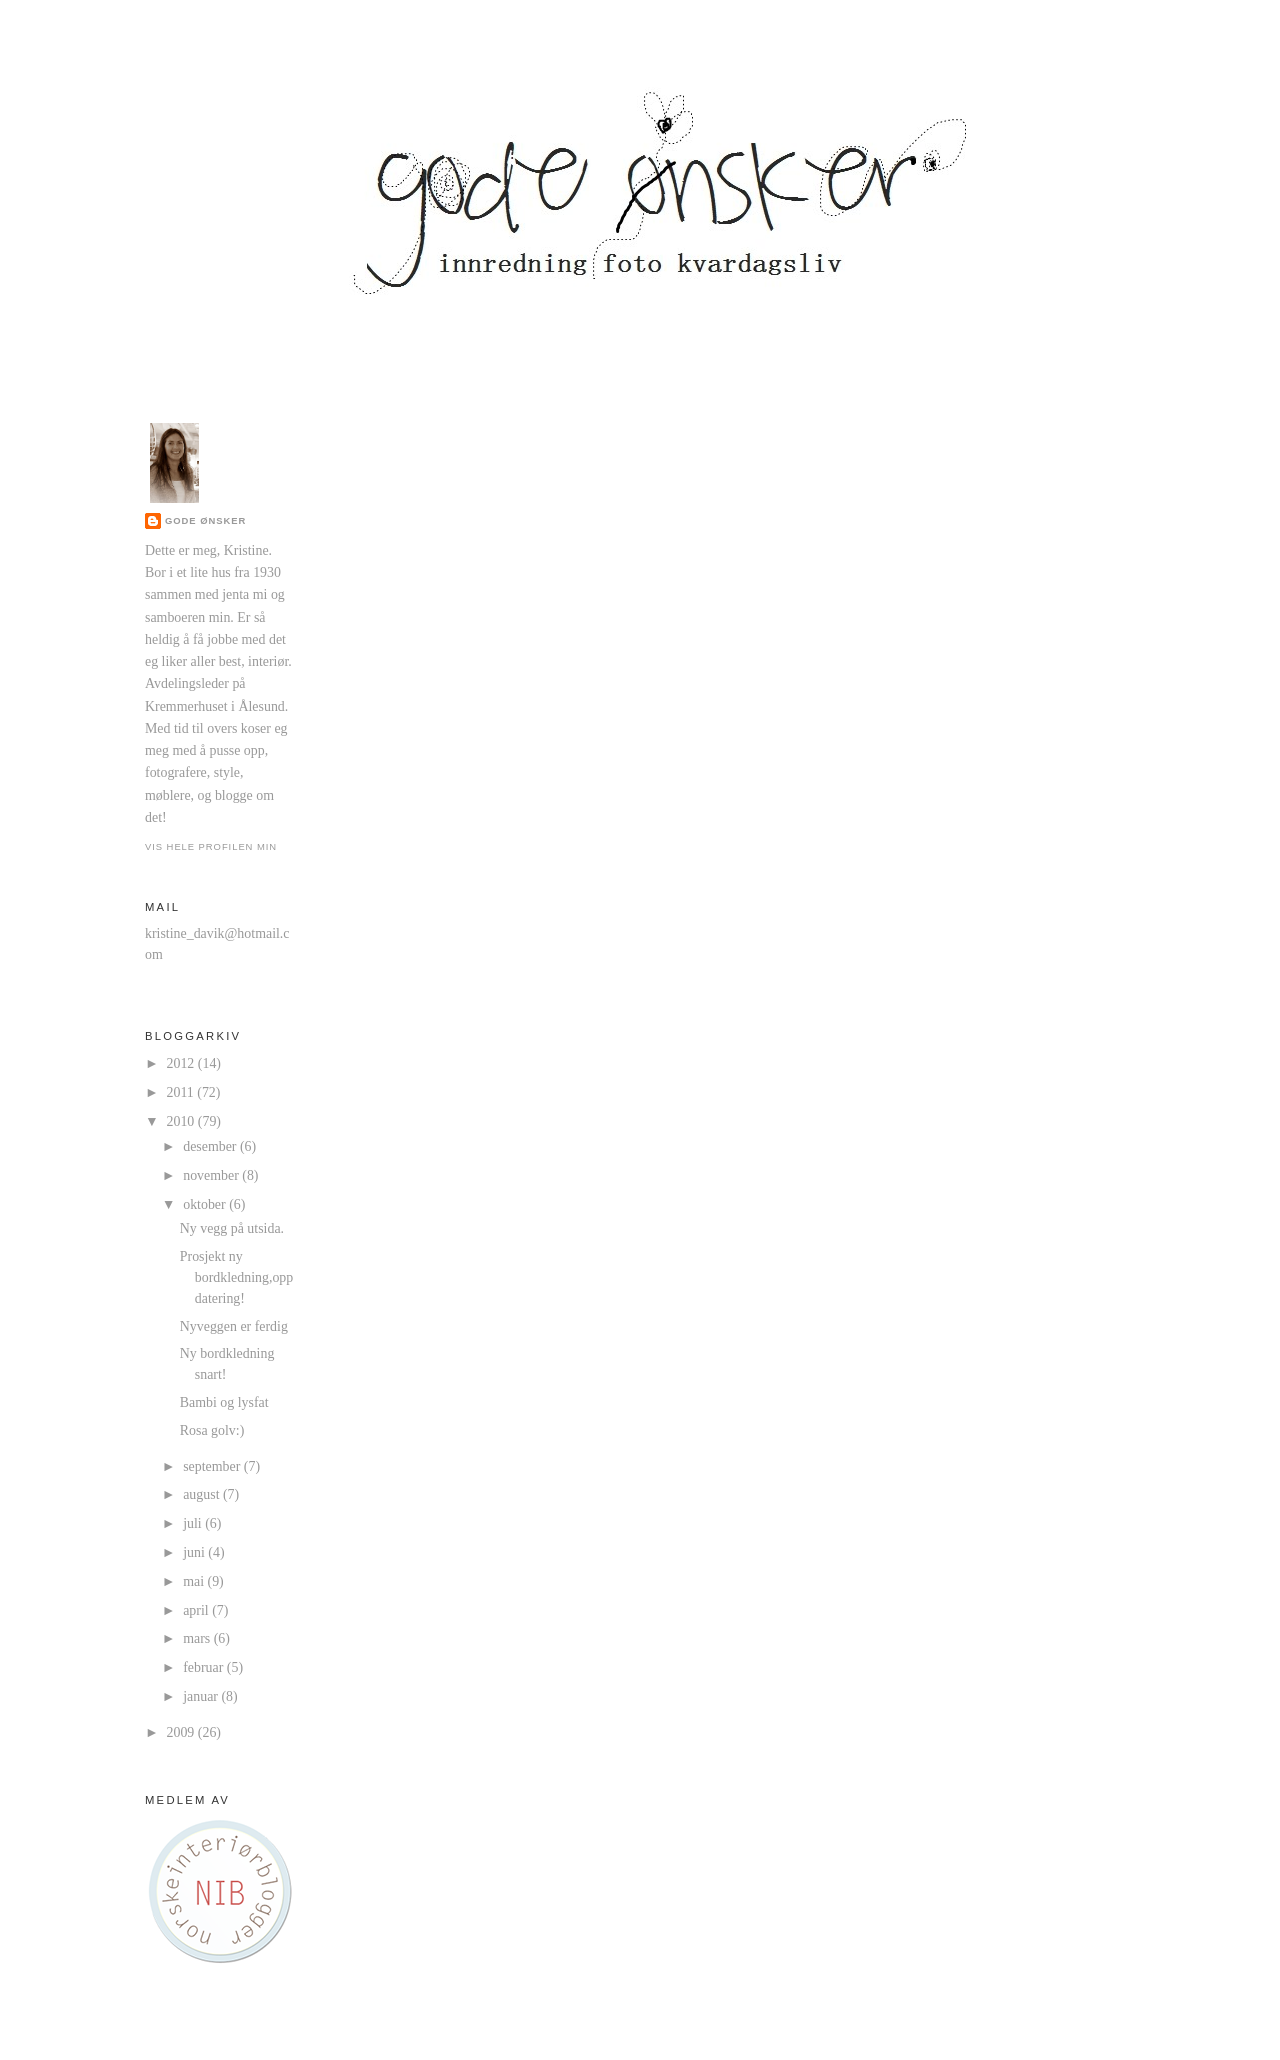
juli (194, 1523)
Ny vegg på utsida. (232, 1228)
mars (198, 1638)
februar (205, 1667)
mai (195, 1581)
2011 (182, 1092)
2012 (182, 1063)
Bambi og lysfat (224, 1402)
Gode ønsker (205, 520)
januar (202, 1696)
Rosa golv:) (212, 1430)
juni (195, 1552)
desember (211, 1146)
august (203, 1494)
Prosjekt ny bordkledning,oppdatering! (237, 1277)
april (197, 1610)
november (212, 1175)
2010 (182, 1121)
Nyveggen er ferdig (234, 1326)
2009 (182, 1732)
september (213, 1466)
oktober (206, 1204)
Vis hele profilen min (211, 846)
